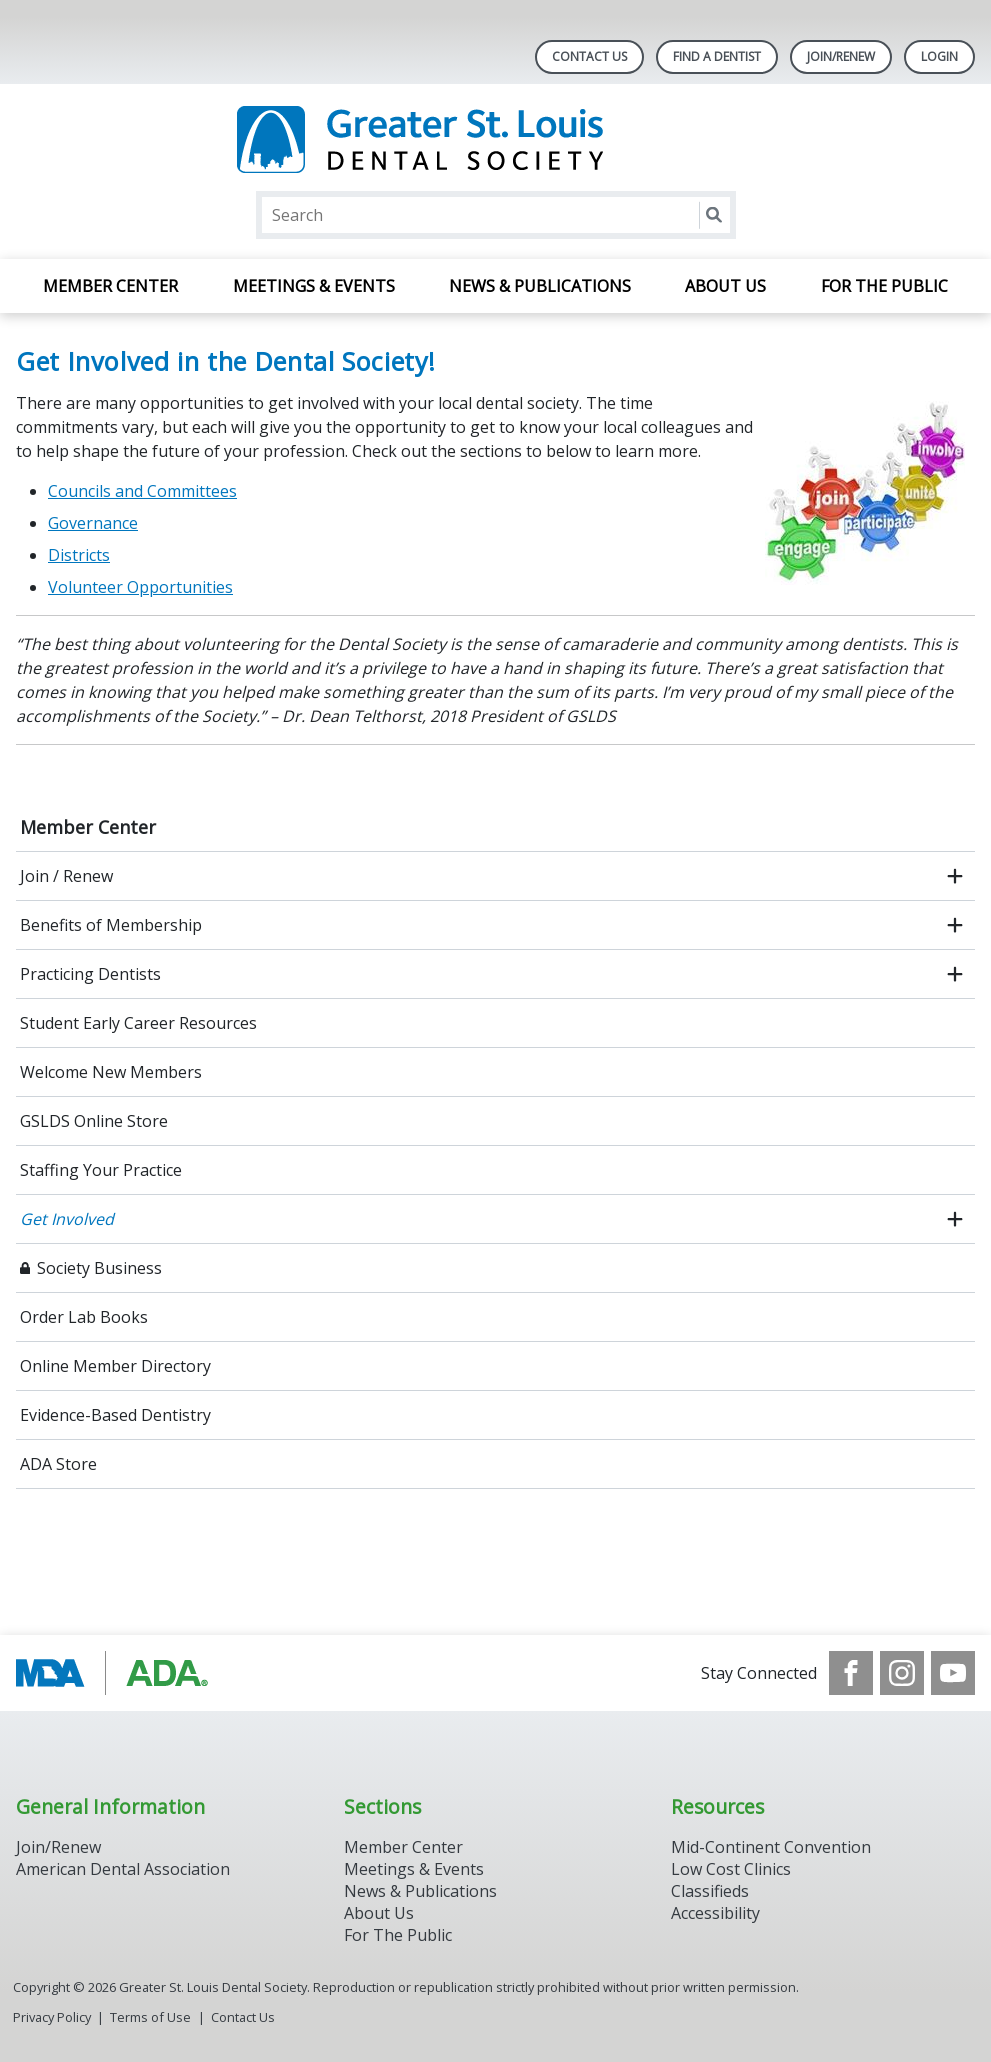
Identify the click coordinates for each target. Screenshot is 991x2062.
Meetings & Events (314, 286)
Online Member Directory (115, 1366)
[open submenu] (955, 876)
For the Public (884, 286)
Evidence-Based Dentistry (115, 1415)
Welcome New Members (111, 1072)
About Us (725, 286)
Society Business (99, 1268)
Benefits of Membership (111, 925)
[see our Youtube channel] (953, 1673)
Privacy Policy (52, 2017)
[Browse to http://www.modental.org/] (117, 1673)
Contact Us (589, 56)
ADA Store (58, 1464)
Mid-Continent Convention (771, 1847)
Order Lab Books (84, 1317)
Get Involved (67, 1219)
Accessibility (715, 1913)
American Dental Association (123, 1869)
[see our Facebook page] (851, 1673)
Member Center (110, 286)
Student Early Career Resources (138, 1023)
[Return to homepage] (495, 139)
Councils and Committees (142, 491)
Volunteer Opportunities (140, 587)
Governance (93, 523)
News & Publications (540, 286)
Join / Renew (66, 876)
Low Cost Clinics (731, 1869)
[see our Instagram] (902, 1673)
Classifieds (710, 1891)
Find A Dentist (717, 56)
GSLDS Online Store (94, 1121)
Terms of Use (150, 2017)
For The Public (398, 1935)
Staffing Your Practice (101, 1170)
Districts (79, 555)
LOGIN (939, 56)
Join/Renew (841, 56)
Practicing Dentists (90, 974)
